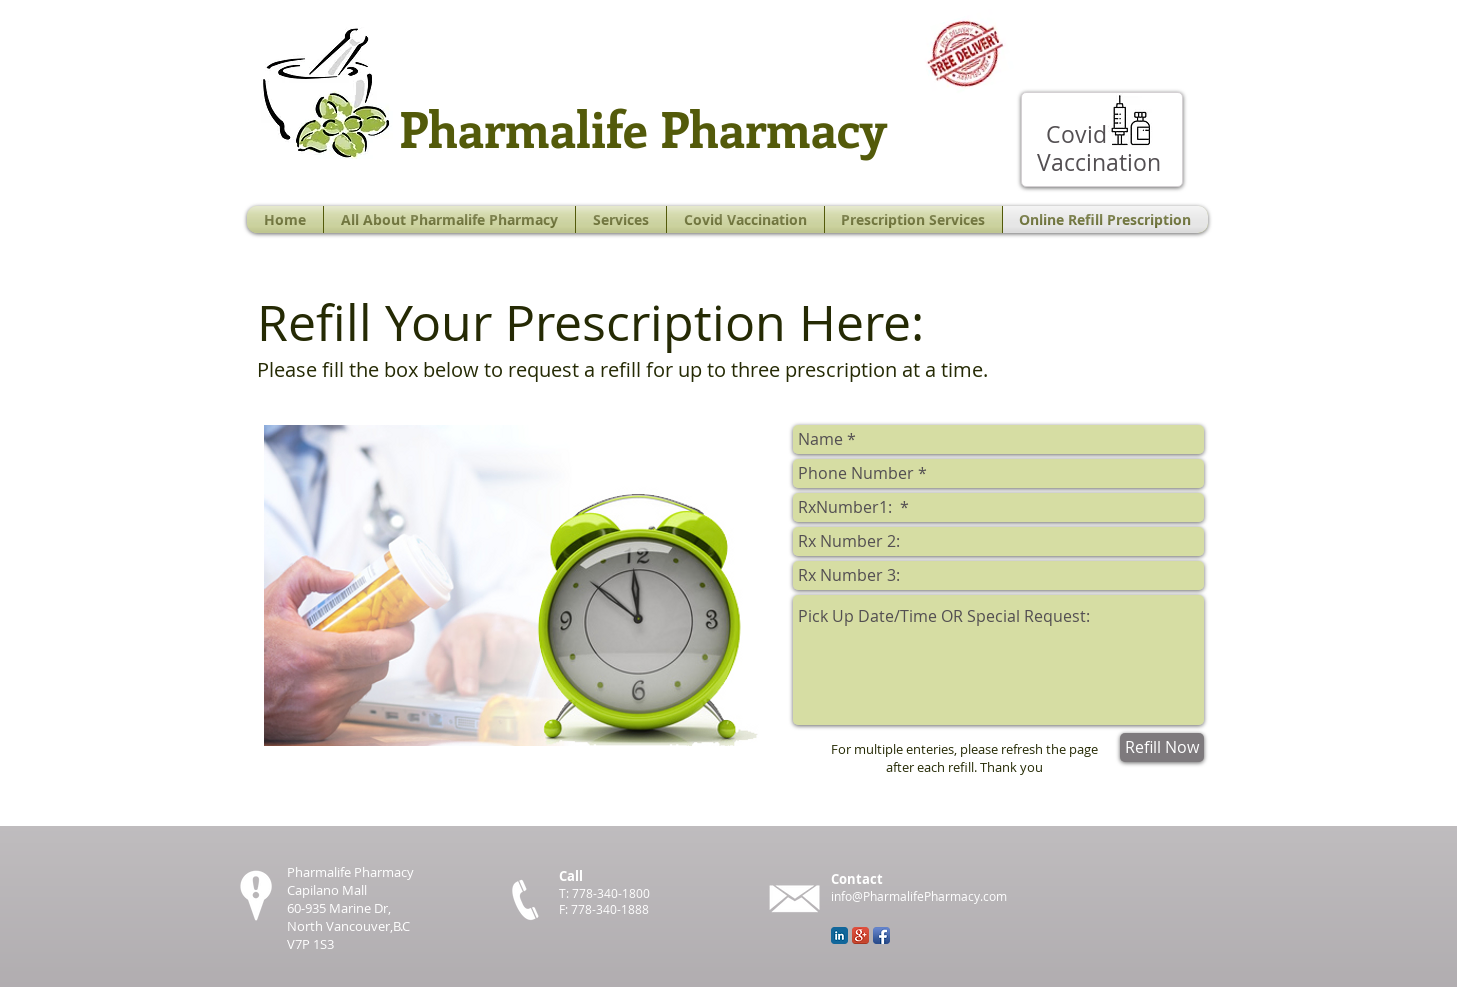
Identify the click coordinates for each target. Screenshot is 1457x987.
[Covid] (1077, 135)
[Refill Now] (1162, 747)
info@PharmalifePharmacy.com (919, 896)
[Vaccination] (1099, 162)
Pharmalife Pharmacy (643, 127)
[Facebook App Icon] (881, 935)
